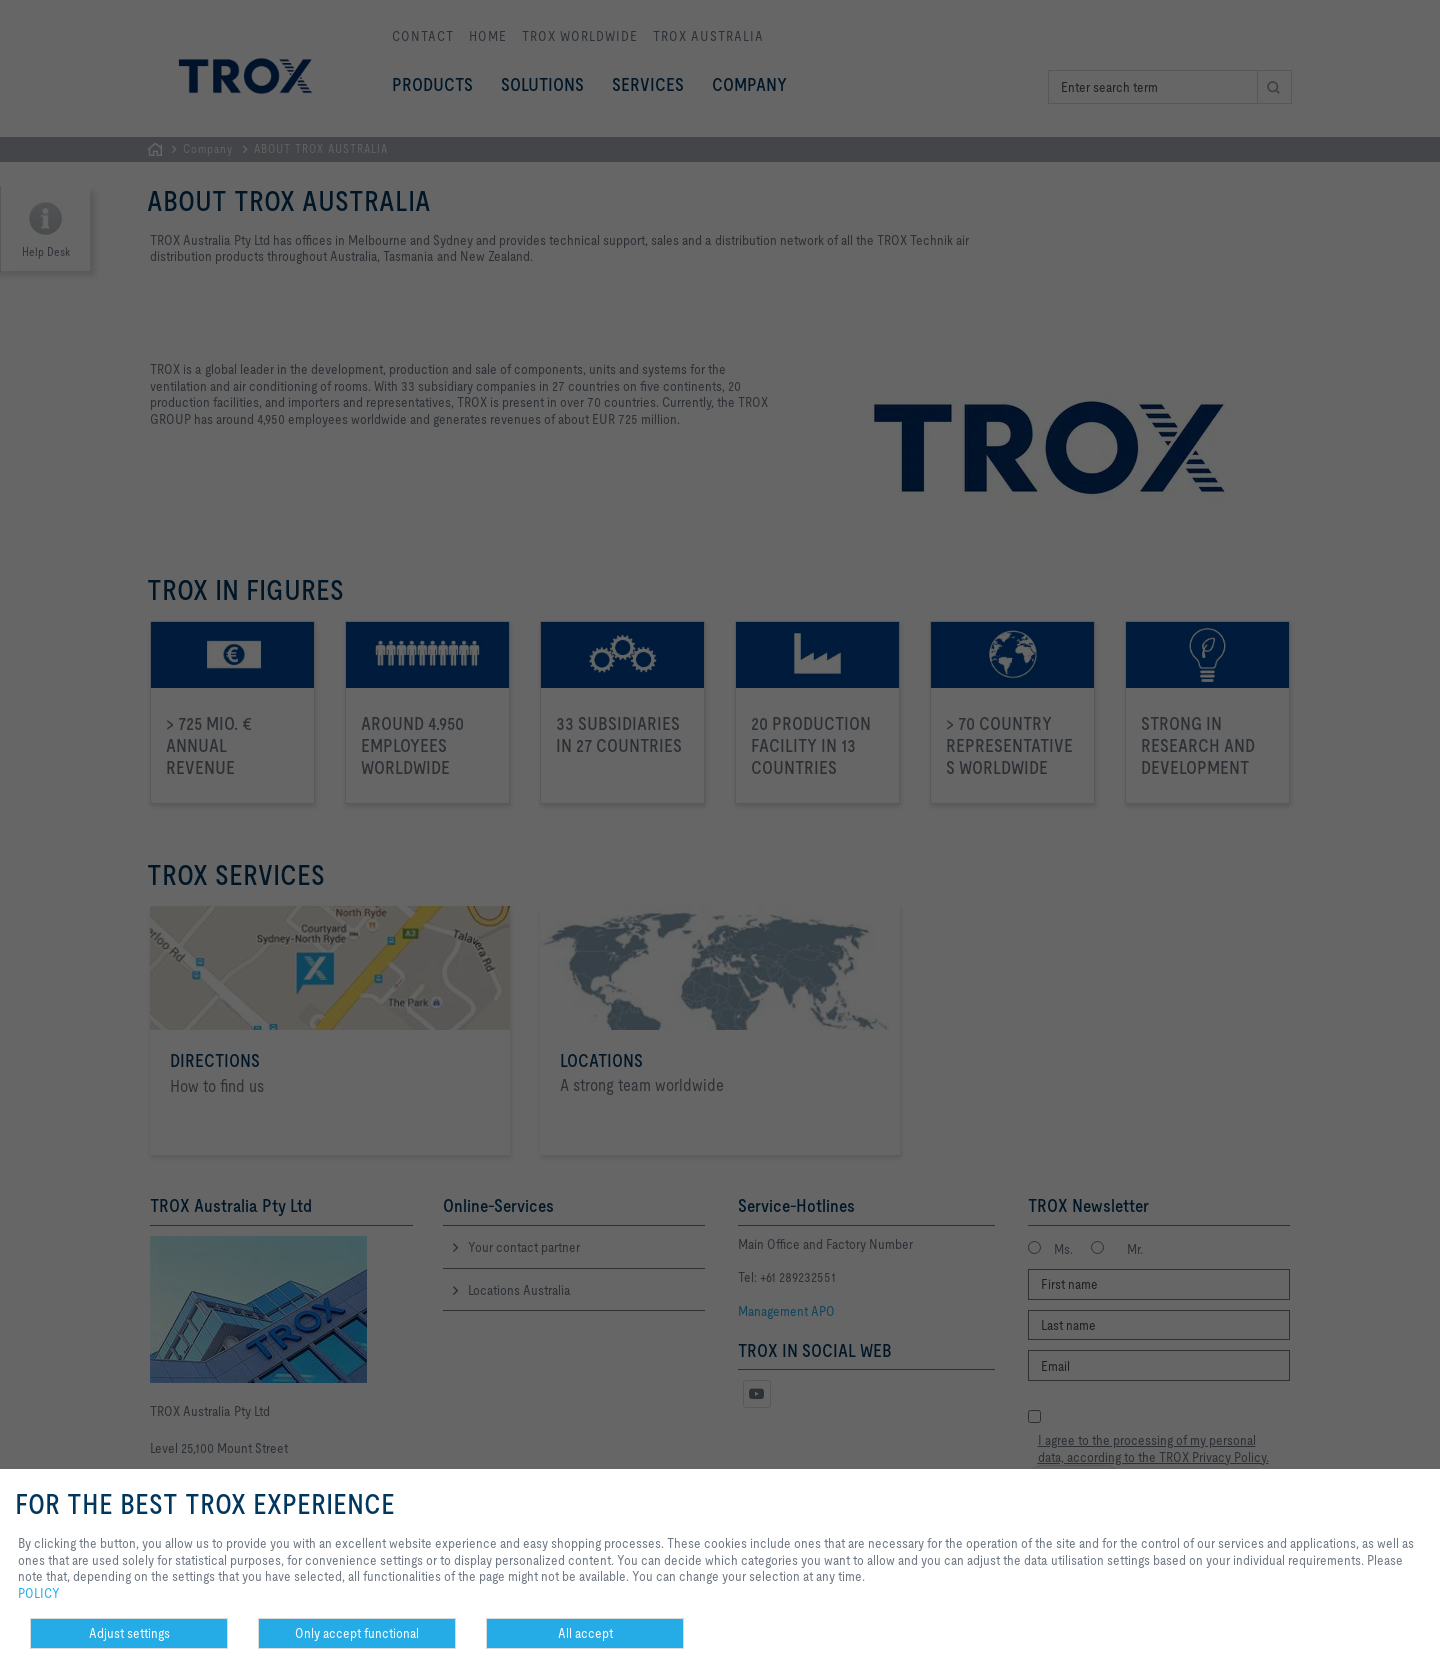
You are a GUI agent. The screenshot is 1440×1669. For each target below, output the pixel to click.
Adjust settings (129, 1633)
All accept (585, 1633)
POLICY (39, 1593)
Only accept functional (357, 1633)
